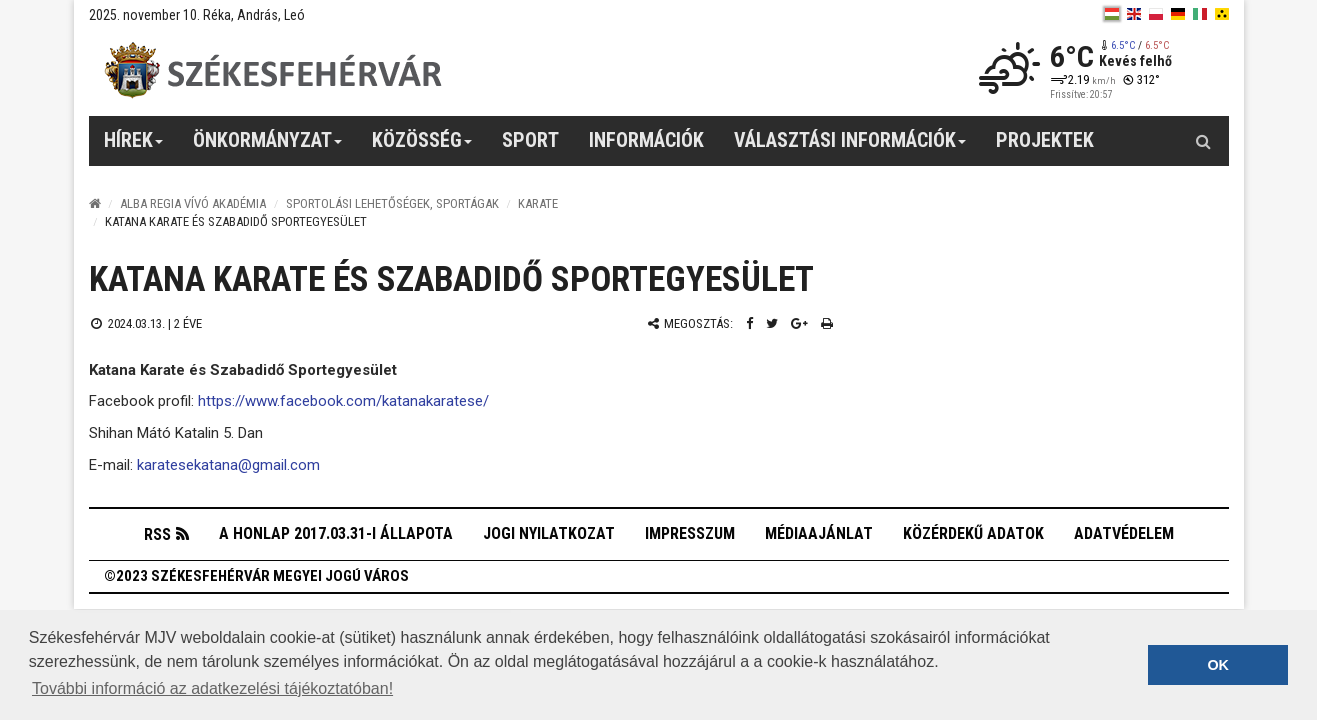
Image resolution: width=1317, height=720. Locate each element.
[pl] (1156, 14)
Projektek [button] (1045, 140)
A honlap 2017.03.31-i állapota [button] (336, 533)
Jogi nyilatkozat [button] (549, 533)
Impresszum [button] (690, 533)
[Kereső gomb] (1204, 141)
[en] (1134, 14)
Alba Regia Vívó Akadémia (193, 203)
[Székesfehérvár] (273, 70)
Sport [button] (530, 140)
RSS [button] (157, 534)
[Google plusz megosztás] (799, 323)
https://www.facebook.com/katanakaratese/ (343, 401)
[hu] (1112, 14)
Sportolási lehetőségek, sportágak (392, 203)
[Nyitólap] (95, 203)
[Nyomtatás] (827, 323)
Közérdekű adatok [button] (973, 533)
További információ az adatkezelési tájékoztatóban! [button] (212, 688)
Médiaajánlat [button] (819, 533)
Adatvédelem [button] (1124, 533)
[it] (1200, 14)
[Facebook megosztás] (749, 323)
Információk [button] (646, 140)
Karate (538, 203)
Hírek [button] (134, 147)
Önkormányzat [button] (268, 147)
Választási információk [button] (850, 147)
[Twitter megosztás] (772, 323)
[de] (1178, 14)
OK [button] (1218, 665)
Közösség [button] (422, 147)
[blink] (1222, 14)
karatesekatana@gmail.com (228, 465)
